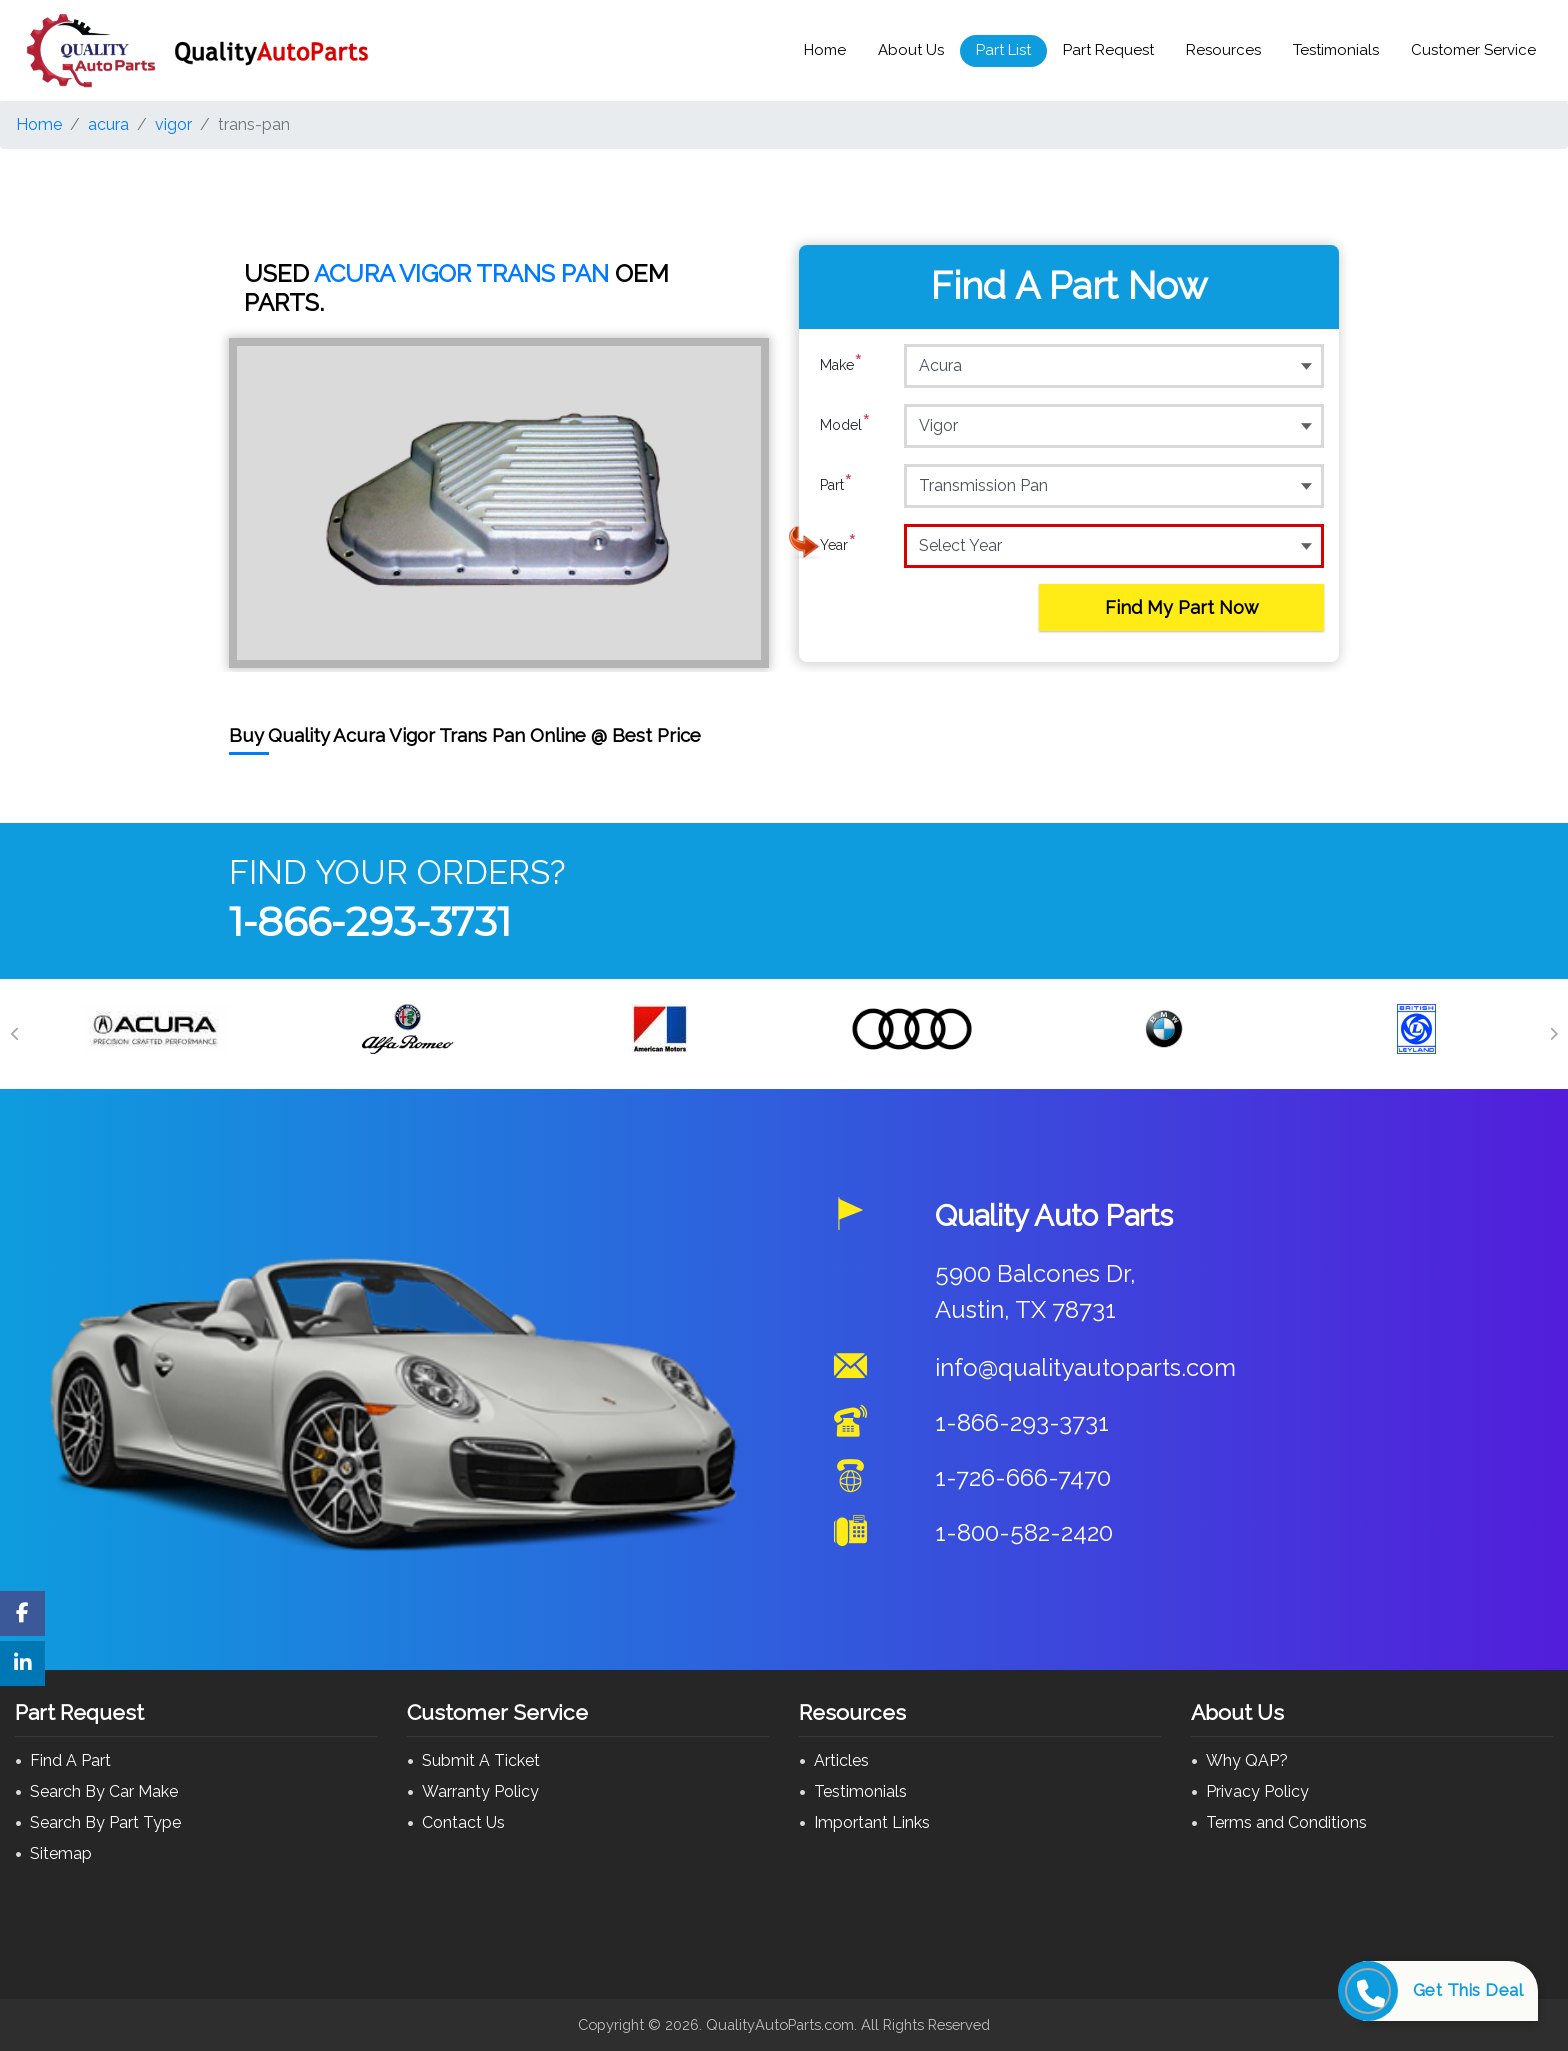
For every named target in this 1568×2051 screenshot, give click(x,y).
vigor (173, 124)
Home (825, 50)
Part (836, 485)
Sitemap (61, 1853)
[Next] (1553, 1034)
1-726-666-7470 (1023, 1477)
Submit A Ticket (481, 1760)
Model (845, 425)
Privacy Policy (1257, 1791)
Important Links (872, 1822)
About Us (911, 50)
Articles (841, 1760)
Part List (1003, 50)
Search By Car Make (104, 1791)
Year (838, 545)
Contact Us (463, 1822)
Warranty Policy (480, 1791)
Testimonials (1336, 50)
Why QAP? (1247, 1760)
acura (108, 124)
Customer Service (1473, 50)
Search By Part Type (105, 1822)
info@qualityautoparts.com (1085, 1367)
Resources (1223, 50)
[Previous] (15, 1034)
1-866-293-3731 (370, 921)
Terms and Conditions (1286, 1822)
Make (841, 365)
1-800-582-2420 (1024, 1532)
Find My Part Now (1182, 607)
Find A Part (70, 1760)
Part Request (1108, 50)
